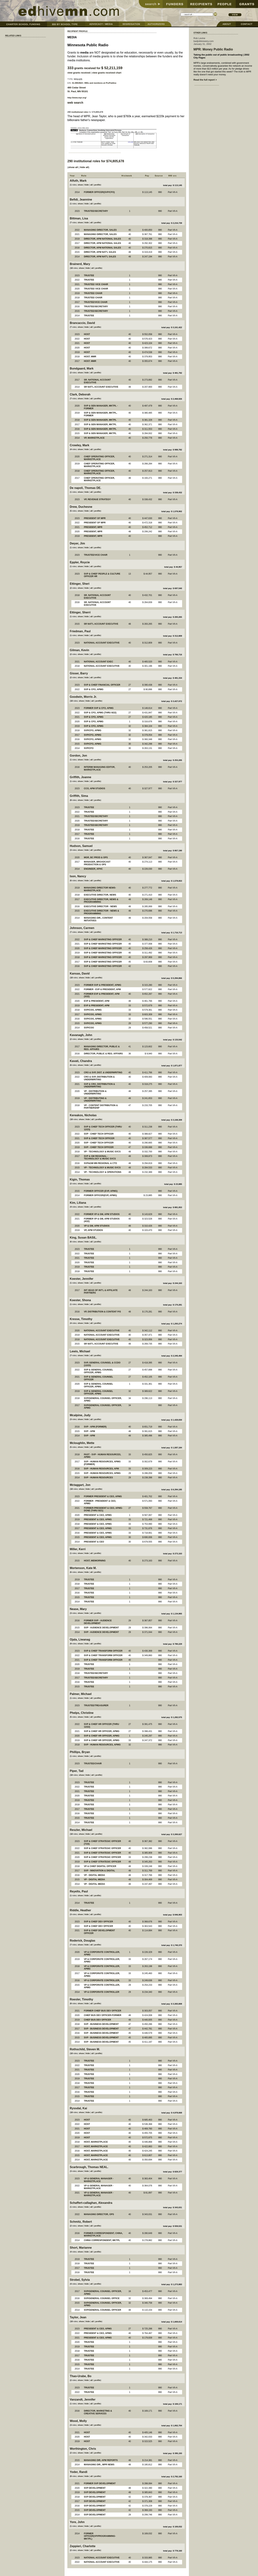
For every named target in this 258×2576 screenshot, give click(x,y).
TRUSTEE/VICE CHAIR (95, 302)
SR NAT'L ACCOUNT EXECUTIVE (101, 387)
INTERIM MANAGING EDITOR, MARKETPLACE (99, 768)
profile (97, 185)
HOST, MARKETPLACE (96, 2142)
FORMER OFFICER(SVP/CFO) (99, 192)
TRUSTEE (89, 275)
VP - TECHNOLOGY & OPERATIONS (102, 1172)
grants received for (94, 68)
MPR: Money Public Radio (213, 49)
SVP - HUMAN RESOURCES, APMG (102, 1473)
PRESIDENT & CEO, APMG (98, 1515)
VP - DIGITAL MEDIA (94, 1875)
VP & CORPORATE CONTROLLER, (102, 1980)
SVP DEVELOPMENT (94, 2488)
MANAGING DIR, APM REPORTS (101, 2460)
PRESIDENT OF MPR (94, 518)
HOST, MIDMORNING (94, 1560)
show (80, 185)
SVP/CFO (89, 748)
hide (87, 185)
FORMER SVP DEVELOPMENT (100, 2483)
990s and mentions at (100, 83)
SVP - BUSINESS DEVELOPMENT (101, 2024)
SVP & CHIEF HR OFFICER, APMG (101, 1731)
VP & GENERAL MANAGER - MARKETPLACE (98, 2180)
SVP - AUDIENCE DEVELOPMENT (101, 1627)
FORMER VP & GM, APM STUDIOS (102, 1214)
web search (75, 102)
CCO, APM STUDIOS (94, 788)
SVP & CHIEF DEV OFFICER (98, 1921)
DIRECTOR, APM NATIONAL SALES (102, 239)
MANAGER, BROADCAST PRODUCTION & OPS (97, 863)
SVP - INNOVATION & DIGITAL (99, 1870)
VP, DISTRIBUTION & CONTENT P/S (102, 1311)
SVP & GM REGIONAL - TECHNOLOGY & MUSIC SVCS (100, 1157)
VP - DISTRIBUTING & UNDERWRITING (95, 1099)
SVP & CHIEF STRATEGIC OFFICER (102, 1848)
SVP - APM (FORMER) (95, 1426)
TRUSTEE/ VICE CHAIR (96, 284)
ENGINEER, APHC (93, 869)
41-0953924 (77, 83)
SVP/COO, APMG (93, 1010)
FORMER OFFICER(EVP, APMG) (100, 1195)
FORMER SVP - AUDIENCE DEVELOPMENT (98, 1622)
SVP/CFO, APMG (92, 730)
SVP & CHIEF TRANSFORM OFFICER (103, 1651)
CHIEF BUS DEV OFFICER (97, 2020)
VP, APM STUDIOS (93, 1230)
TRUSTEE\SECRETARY (96, 825)
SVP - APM (89, 1431)
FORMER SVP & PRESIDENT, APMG (102, 985)
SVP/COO (89, 1027)
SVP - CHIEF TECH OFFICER (99, 1134)
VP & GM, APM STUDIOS (96, 1226)
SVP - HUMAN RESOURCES (98, 1477)
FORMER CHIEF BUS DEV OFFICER (102, 2010)
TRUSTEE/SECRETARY (96, 211)
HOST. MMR (90, 356)
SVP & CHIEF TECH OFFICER (99, 1138)
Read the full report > (205, 79)
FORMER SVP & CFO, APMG (98, 708)
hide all (84, 167)
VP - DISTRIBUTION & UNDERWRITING (95, 1092)
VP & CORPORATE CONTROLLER (101, 1992)
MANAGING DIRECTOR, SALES (100, 230)
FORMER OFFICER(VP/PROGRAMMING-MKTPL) (100, 2536)
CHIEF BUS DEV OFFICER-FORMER (102, 2015)
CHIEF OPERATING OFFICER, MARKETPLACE (99, 458)
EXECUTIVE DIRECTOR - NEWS (100, 906)
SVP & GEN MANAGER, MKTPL (100, 420)
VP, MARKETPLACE (94, 438)
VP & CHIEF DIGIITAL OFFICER (100, 1866)
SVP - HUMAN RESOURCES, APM (101, 1468)
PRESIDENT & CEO (94, 1542)
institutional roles (79, 112)
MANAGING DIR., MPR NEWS (99, 2464)
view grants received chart (106, 72)
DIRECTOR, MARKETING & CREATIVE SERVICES (98, 2412)
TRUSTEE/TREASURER (96, 1705)
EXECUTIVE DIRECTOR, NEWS (100, 895)
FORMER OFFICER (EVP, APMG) (100, 1191)
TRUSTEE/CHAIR (93, 1763)
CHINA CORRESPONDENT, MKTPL (102, 2240)
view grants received (78, 72)
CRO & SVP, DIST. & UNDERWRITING (103, 1072)
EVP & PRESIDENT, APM (96, 1001)
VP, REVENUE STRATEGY (97, 499)
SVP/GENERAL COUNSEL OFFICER (102, 2310)
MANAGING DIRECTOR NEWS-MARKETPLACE (100, 889)
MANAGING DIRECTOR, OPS (99, 2214)
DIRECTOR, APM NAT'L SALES (100, 252)
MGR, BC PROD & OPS (96, 857)
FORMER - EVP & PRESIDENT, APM (102, 989)
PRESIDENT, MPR (93, 527)
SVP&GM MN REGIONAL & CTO (100, 1163)
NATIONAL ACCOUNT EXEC (98, 661)
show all (73, 167)
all (91, 185)
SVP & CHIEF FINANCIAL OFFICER (102, 685)
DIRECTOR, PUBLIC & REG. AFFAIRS (103, 1053)
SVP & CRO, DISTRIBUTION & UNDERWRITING (99, 1085)
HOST (87, 334)
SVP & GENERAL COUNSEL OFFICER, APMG (98, 1371)
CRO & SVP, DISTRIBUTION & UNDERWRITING (99, 1078)
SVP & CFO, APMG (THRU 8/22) (100, 712)
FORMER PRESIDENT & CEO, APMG (103, 1496)
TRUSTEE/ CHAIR (93, 293)
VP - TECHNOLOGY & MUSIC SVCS (102, 1151)
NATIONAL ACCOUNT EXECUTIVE (101, 643)
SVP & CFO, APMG (93, 689)
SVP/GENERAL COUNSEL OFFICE (101, 2298)
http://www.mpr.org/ (76, 98)
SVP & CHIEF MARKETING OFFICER (103, 939)
